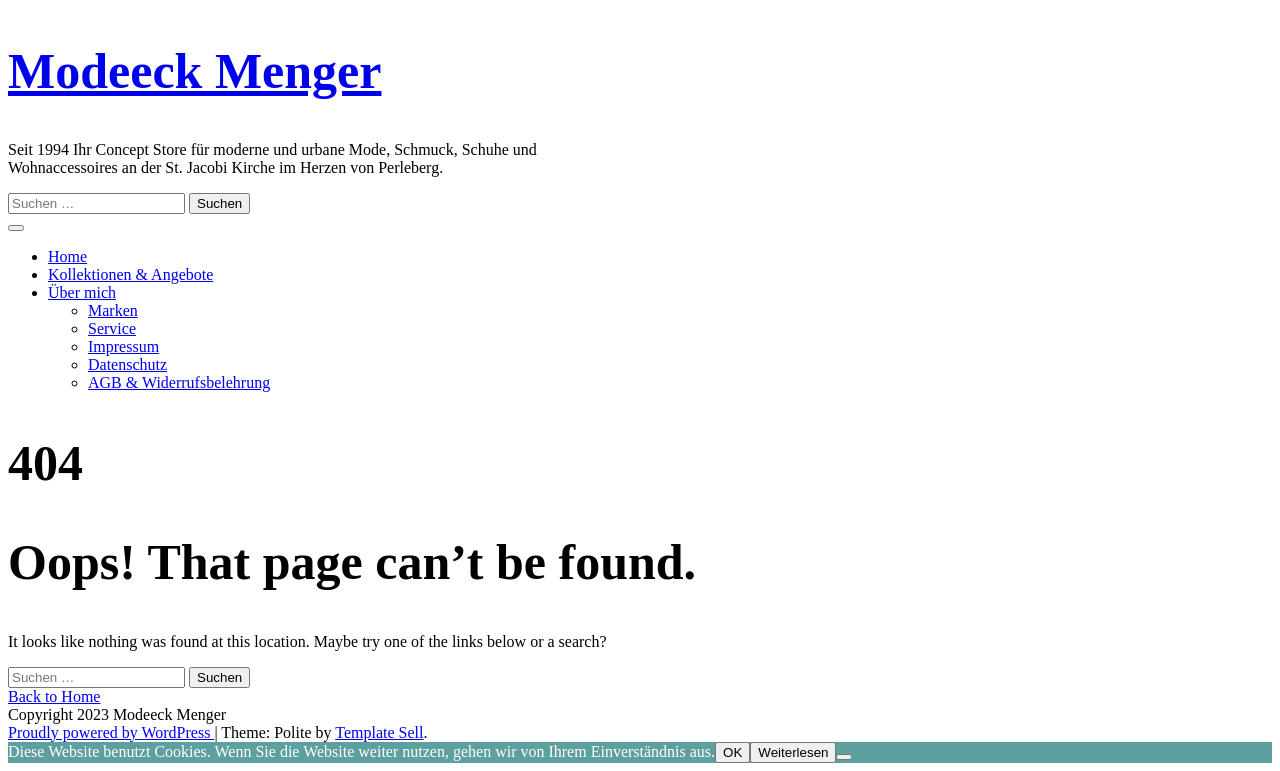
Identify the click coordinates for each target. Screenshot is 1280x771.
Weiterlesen (793, 752)
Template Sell (379, 732)
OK (732, 752)
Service (112, 328)
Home (67, 256)
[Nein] (844, 757)
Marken (113, 310)
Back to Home (54, 696)
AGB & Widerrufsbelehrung (179, 382)
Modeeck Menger (194, 71)
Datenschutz (127, 364)
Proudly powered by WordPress (111, 732)
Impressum (123, 346)
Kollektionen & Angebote (130, 274)
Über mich (82, 292)
